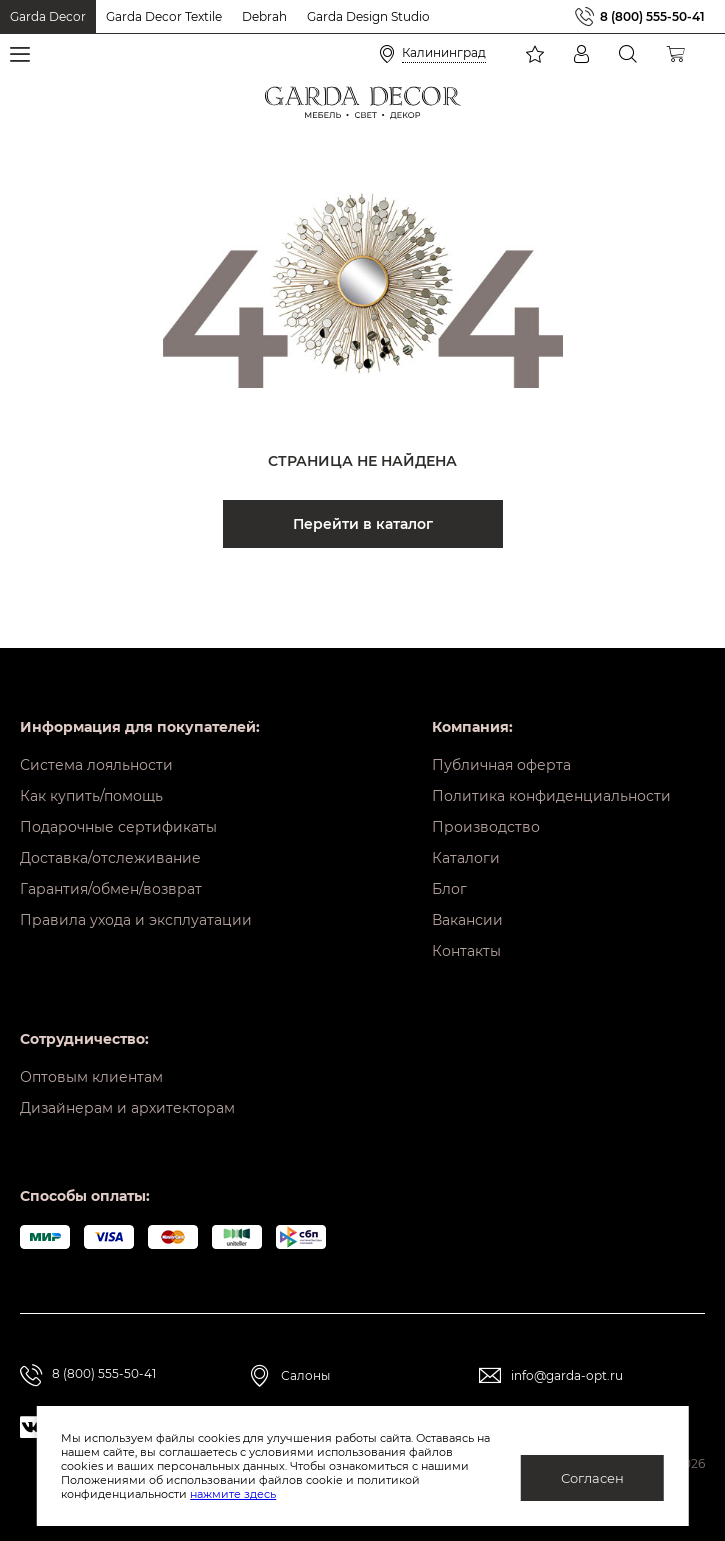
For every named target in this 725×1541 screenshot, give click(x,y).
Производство (486, 827)
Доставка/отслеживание (110, 858)
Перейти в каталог (363, 524)
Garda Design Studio (368, 16)
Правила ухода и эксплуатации (136, 920)
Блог (449, 889)
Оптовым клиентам (91, 1077)
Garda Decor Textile (164, 16)
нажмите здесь (233, 1494)
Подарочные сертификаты (118, 827)
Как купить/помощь (91, 796)
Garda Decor (48, 16)
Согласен (592, 1478)
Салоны (305, 1375)
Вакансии (467, 920)
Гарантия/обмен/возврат (111, 889)
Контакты (466, 951)
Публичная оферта (501, 765)
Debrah (264, 16)
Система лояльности (96, 765)
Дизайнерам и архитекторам (127, 1108)
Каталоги (466, 858)
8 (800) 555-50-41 (652, 16)
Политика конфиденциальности (551, 796)
